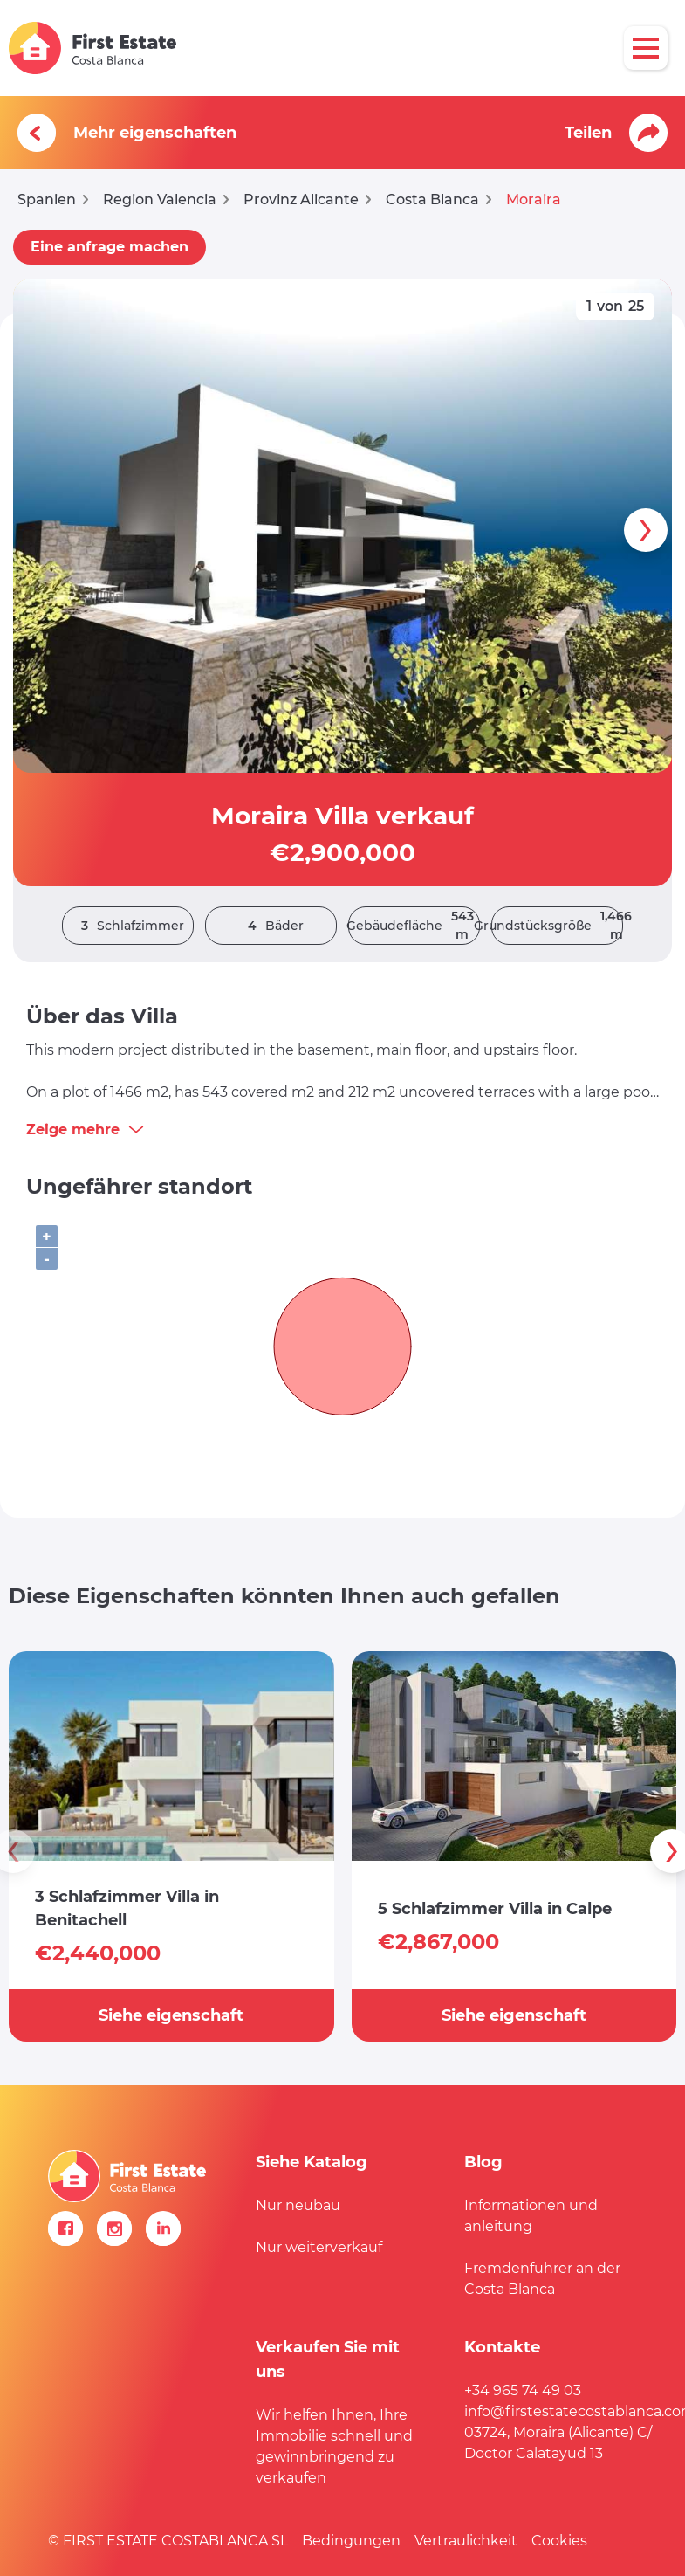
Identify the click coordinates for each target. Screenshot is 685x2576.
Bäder (271, 926)
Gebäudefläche (414, 925)
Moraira (533, 199)
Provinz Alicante (301, 199)
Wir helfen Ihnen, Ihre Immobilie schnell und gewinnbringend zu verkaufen (334, 2446)
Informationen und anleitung (531, 2216)
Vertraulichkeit (465, 2540)
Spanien (46, 199)
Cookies (559, 2540)
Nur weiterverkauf (319, 2247)
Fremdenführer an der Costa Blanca (542, 2278)
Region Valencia (159, 199)
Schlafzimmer (128, 926)
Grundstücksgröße (557, 925)
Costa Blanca (432, 199)
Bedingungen (351, 2540)
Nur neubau (298, 2205)
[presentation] (646, 530)
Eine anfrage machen (109, 246)
